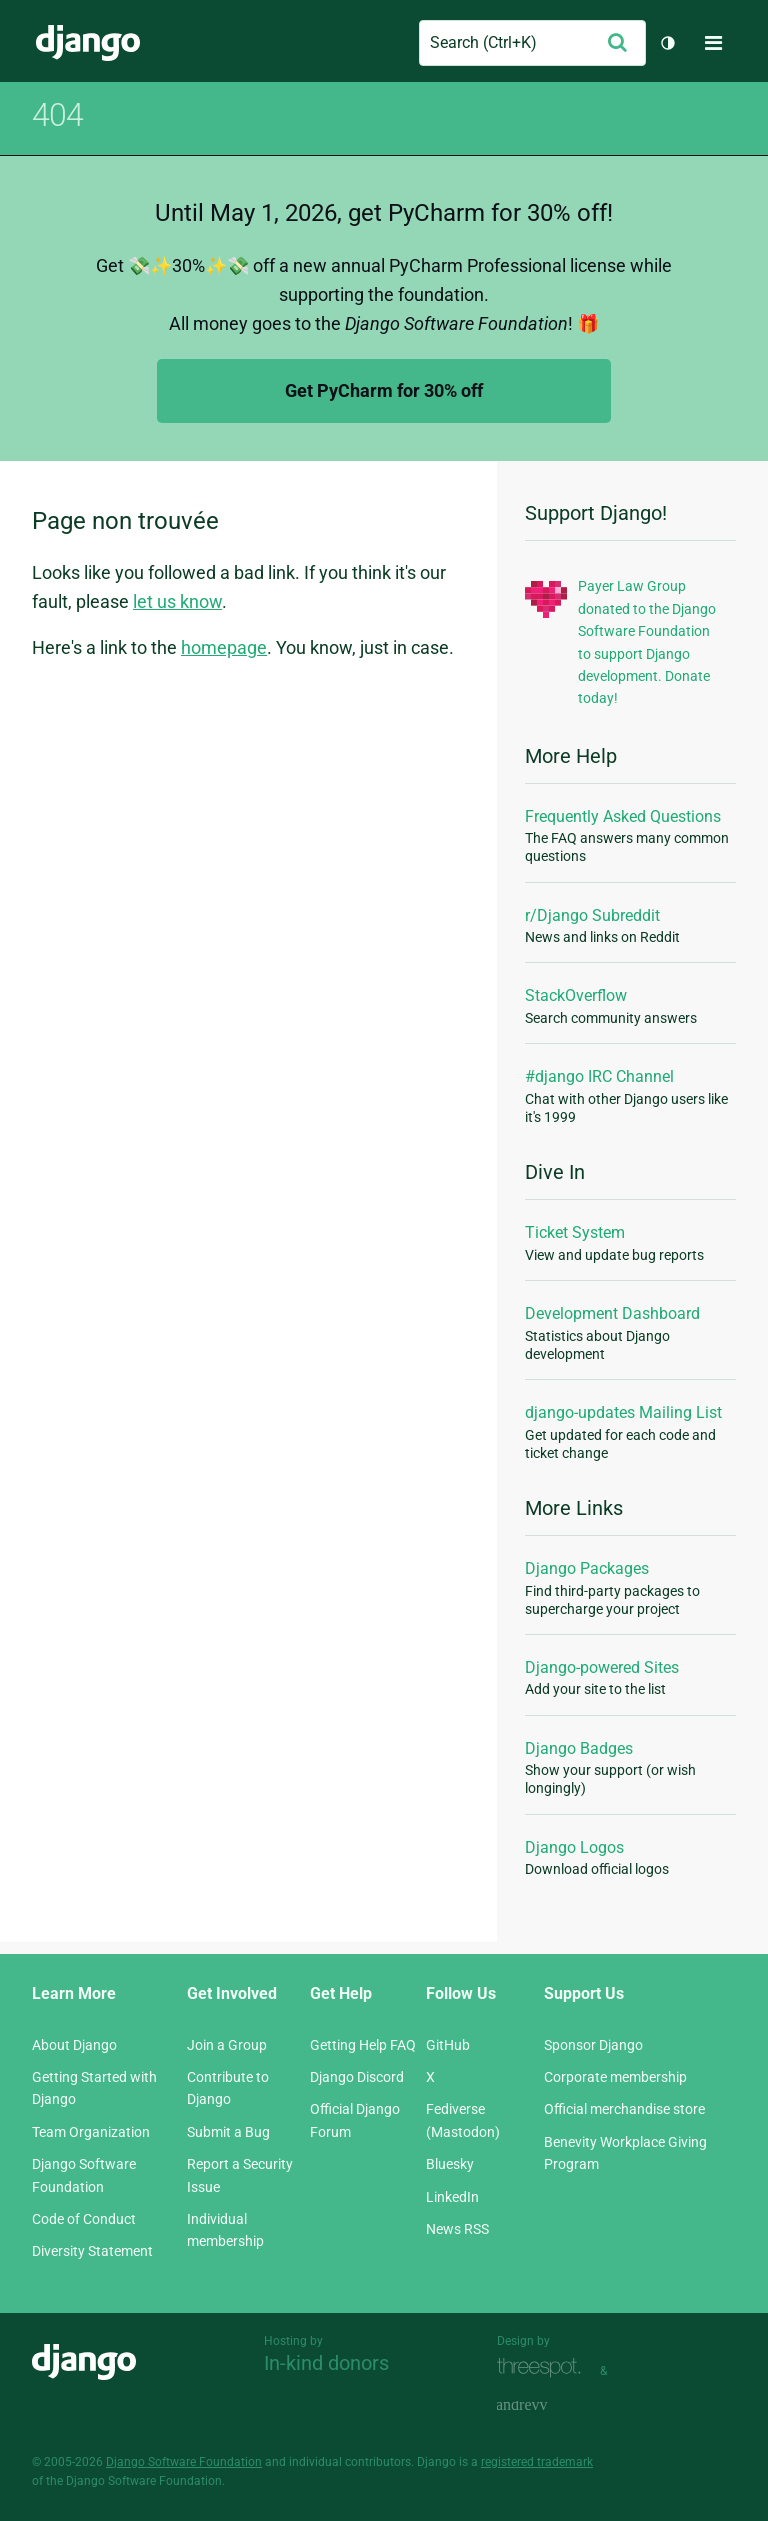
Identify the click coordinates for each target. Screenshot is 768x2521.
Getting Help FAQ (363, 2045)
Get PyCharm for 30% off (384, 390)
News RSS (457, 2229)
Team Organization (91, 2132)
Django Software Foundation (184, 2462)
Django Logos (574, 1847)
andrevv (544, 2406)
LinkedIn (452, 2197)
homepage (224, 647)
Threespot (544, 2368)
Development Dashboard (612, 1313)
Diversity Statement (92, 2251)
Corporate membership (615, 2077)
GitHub (448, 2045)
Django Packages (587, 1568)
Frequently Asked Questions (623, 816)
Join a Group (227, 2045)
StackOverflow (576, 995)
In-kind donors (326, 2363)
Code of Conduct (84, 2219)
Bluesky (450, 2164)
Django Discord (357, 2077)
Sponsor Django (593, 2045)
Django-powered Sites (602, 1667)
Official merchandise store (624, 2109)
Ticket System (575, 1232)
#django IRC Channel (599, 1076)
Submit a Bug (228, 2132)
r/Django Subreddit (592, 915)
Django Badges (579, 1748)
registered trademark (537, 2462)
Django (88, 43)
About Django (74, 2045)
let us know (177, 601)
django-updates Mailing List (623, 1412)
